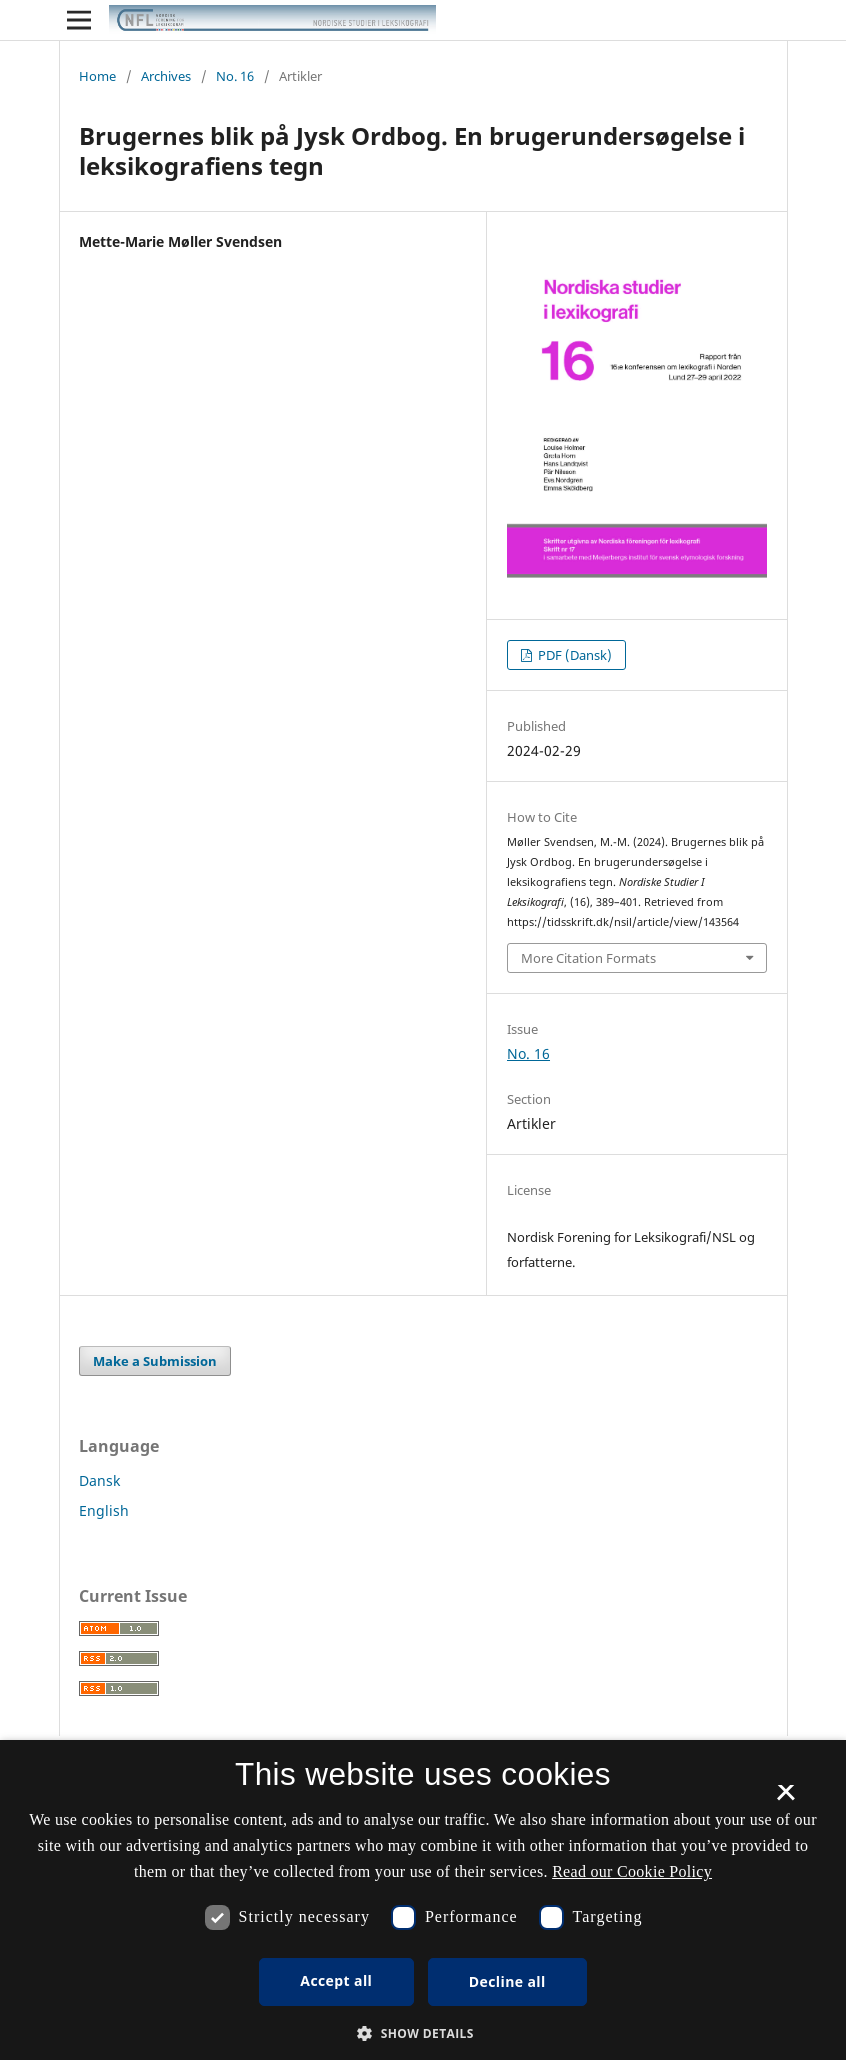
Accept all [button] (336, 1980)
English (104, 1510)
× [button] (785, 1799)
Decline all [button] (507, 1981)
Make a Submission (155, 1361)
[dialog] (423, 1900)
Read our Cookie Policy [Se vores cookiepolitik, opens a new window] (632, 1871)
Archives (166, 76)
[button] (423, 2033)
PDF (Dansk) (573, 655)
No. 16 (235, 76)
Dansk (99, 1480)
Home (97, 76)
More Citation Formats (588, 958)
